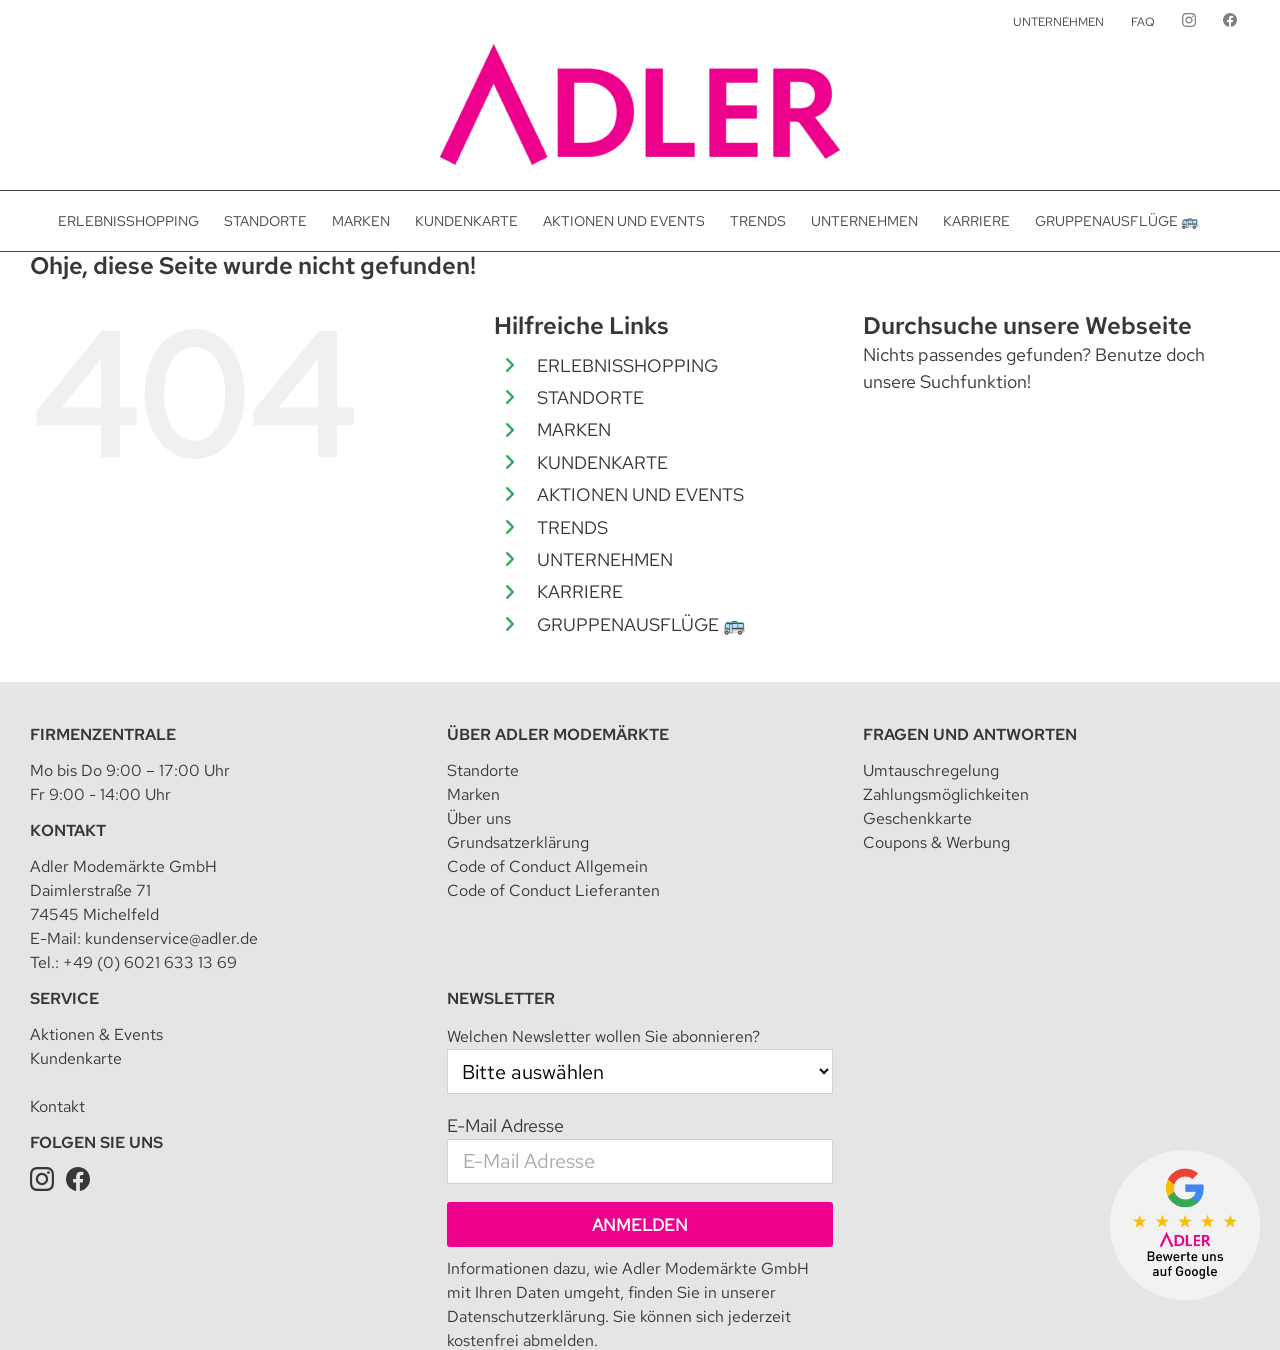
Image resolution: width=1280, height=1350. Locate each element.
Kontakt (68, 722)
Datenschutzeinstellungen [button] (564, 1305)
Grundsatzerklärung (518, 734)
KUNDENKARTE (602, 462)
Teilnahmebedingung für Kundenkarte (773, 1305)
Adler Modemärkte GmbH (226, 1305)
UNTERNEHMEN (605, 559)
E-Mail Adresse (505, 1017)
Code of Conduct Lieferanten (553, 782)
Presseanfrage (1140, 1305)
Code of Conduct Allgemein (547, 758)
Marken (473, 686)
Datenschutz (434, 1305)
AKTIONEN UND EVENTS (640, 494)
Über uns (479, 710)
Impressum (350, 1305)
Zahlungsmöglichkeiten (946, 686)
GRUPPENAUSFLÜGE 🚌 (641, 624)
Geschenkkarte (917, 710)
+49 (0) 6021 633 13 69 (150, 854)
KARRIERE (580, 591)
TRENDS (572, 527)
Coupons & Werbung (936, 734)
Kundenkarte (76, 950)
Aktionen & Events (96, 926)
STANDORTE (590, 397)
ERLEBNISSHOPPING (627, 365)
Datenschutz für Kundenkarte (993, 1305)
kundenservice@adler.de (171, 830)
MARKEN (574, 429)
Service (64, 890)
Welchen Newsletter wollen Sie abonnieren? (603, 928)
